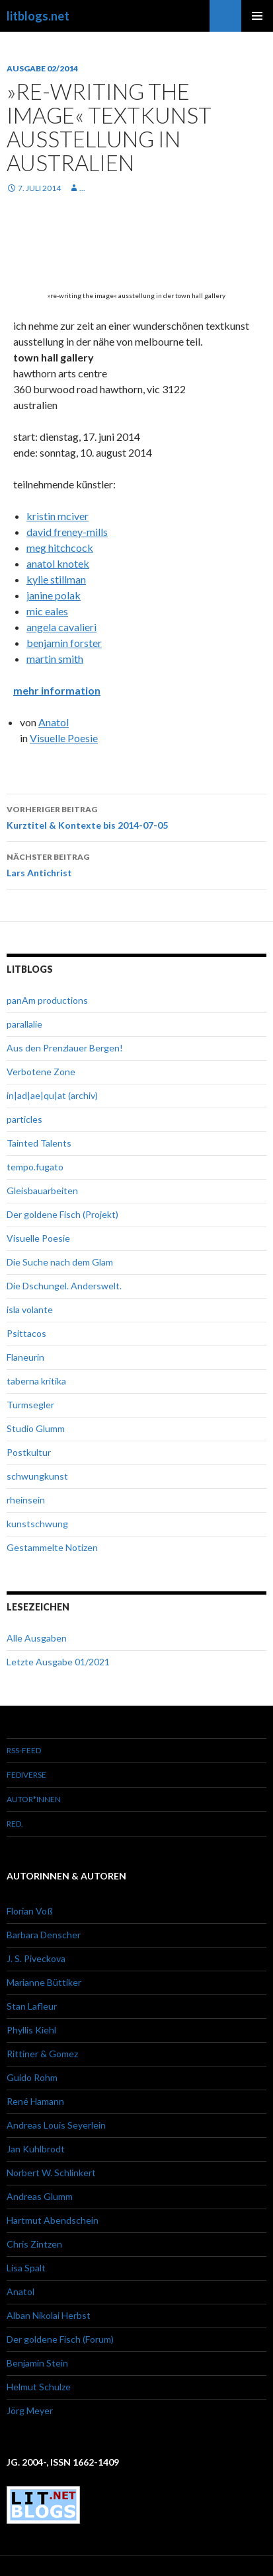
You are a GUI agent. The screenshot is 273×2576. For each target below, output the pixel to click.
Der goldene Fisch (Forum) (60, 2339)
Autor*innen (34, 1799)
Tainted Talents (39, 1143)
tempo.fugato (35, 1166)
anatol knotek (57, 563)
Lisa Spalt (26, 2267)
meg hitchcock (59, 547)
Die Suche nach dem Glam (60, 1262)
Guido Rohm (32, 2077)
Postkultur (29, 1452)
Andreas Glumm (40, 2196)
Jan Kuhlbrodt (36, 2148)
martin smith (54, 658)
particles (24, 1119)
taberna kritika (36, 1380)
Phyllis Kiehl (31, 2029)
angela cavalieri (61, 627)
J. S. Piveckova (36, 1958)
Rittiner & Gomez (42, 2053)
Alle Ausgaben (37, 1638)
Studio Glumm (36, 1428)
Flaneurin (25, 1357)
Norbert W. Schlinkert (51, 2172)
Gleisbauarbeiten (42, 1190)
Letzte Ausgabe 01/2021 (58, 1661)
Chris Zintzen (34, 2244)
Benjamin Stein (37, 2362)
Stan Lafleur (32, 2006)
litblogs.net (38, 16)
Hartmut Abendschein (52, 2220)
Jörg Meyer (30, 2410)
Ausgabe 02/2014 (42, 68)
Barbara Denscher (44, 1934)
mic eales (47, 611)
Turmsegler (30, 1404)
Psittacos (26, 1333)
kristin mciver (57, 516)
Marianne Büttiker (44, 1982)
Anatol (53, 722)
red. (15, 1824)
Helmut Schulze (39, 2386)
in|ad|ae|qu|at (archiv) (52, 1095)
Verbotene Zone (41, 1071)
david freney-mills (67, 531)
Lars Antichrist (136, 863)
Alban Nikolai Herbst (49, 2315)
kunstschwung (37, 1523)
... (82, 188)
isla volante (30, 1309)
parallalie (24, 1024)
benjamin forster (64, 642)
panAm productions (47, 1000)
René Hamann (35, 2101)
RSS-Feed (24, 1750)
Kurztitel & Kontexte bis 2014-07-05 (136, 816)
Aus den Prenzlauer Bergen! (65, 1047)
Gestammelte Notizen (52, 1547)
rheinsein (26, 1499)
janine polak (53, 595)
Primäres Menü (257, 16)
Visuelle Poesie (64, 738)
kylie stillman (56, 579)
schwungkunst (37, 1476)
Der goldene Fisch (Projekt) (62, 1214)
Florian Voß (30, 1910)
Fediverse (26, 1775)
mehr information (56, 690)
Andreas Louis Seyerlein (56, 2125)
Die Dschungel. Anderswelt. (64, 1285)
